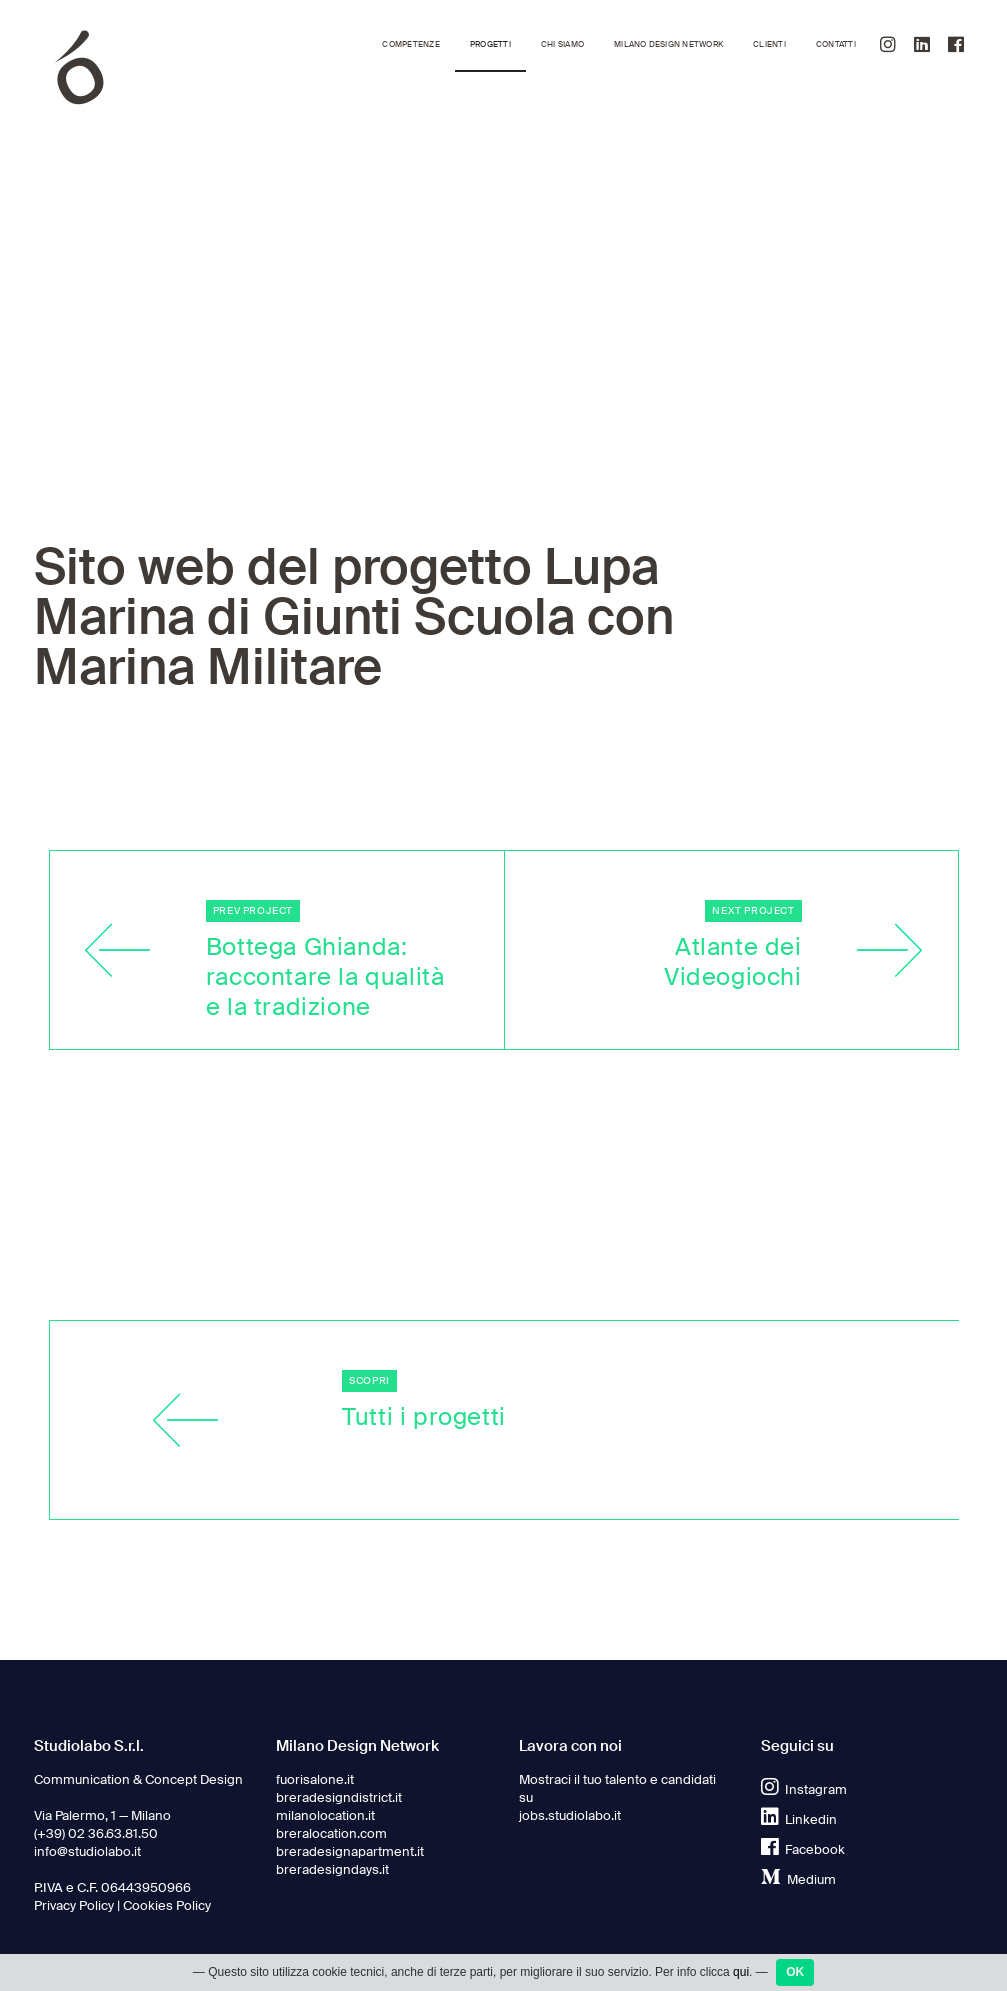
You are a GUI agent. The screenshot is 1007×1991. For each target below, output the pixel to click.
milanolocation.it (325, 1816)
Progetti (490, 44)
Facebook (803, 1850)
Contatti (836, 44)
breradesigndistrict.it (339, 1798)
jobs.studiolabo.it (570, 1816)
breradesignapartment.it (350, 1852)
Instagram (804, 1790)
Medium (798, 1880)
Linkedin (799, 1820)
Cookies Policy (167, 1906)
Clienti (769, 44)
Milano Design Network (668, 44)
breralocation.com (331, 1834)
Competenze (410, 44)
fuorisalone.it (315, 1780)
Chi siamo (562, 44)
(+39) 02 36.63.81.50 (96, 1834)
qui (741, 1974)
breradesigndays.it (332, 1870)
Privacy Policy (74, 1906)
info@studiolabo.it (87, 1852)
